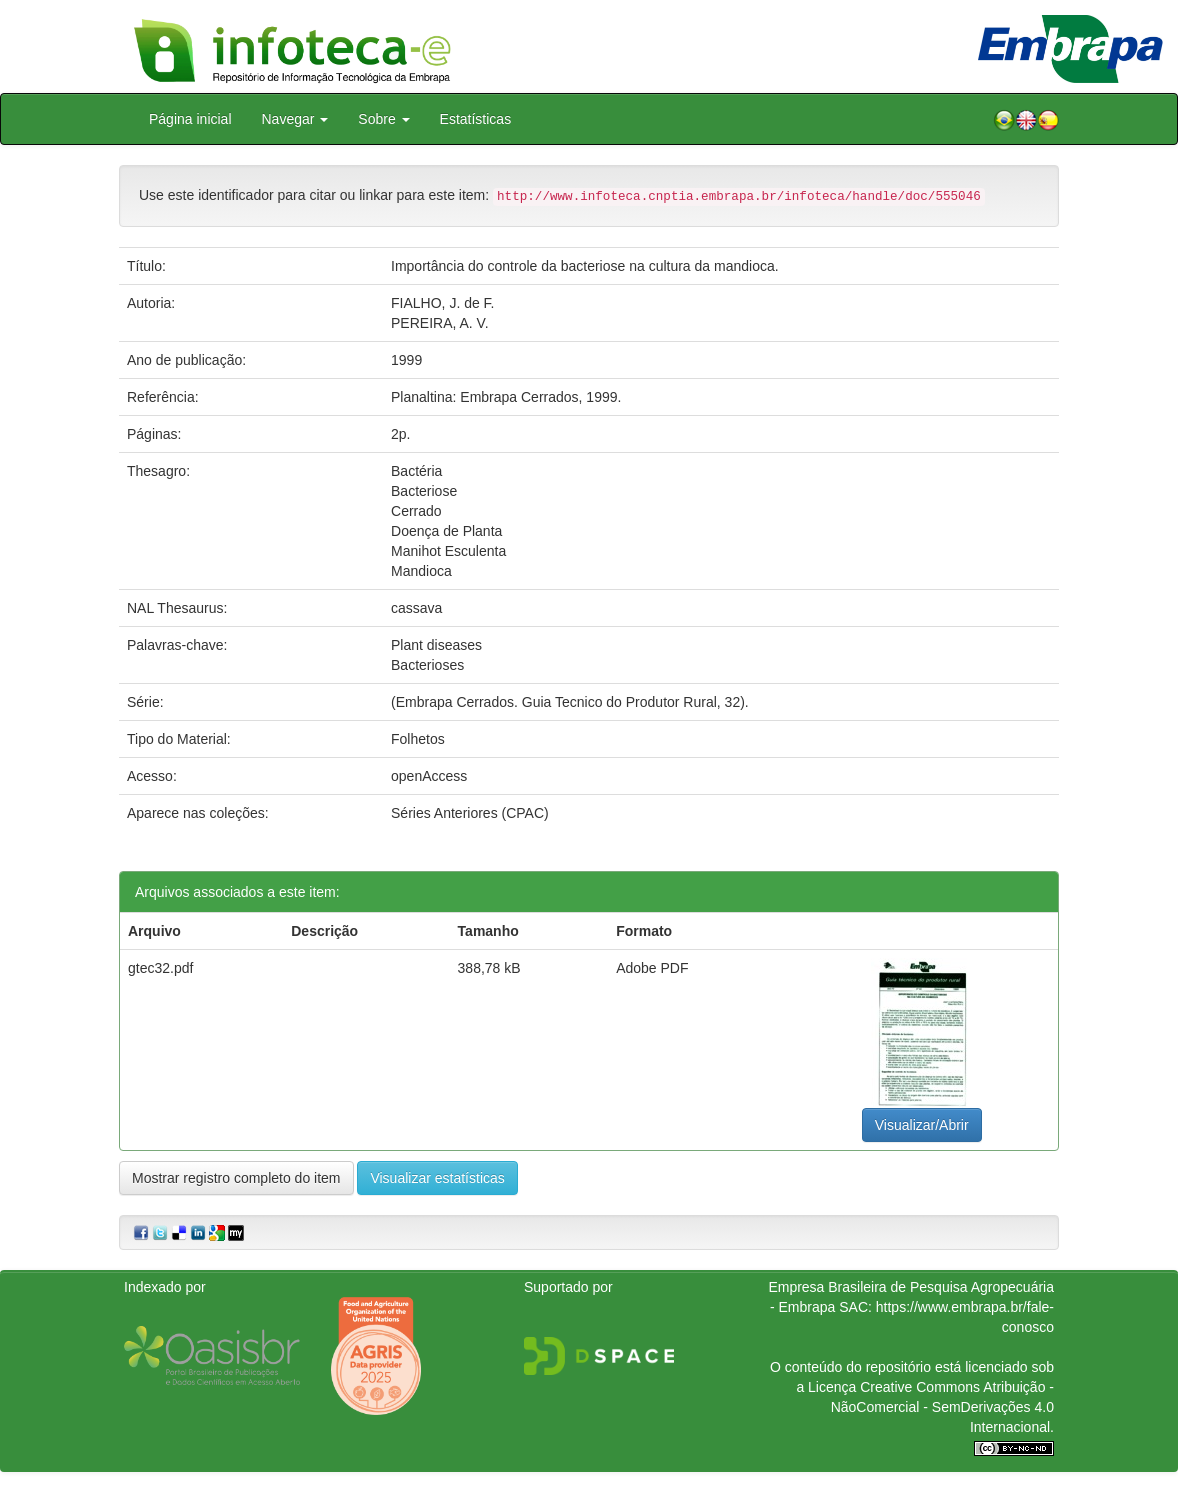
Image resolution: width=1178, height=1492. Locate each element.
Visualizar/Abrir (922, 1125)
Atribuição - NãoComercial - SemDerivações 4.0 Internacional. (942, 1407)
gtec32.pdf (160, 968)
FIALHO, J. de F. (442, 303)
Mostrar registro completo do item (236, 1178)
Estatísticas (476, 119)
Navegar (295, 119)
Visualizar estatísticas (437, 1178)
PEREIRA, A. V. (440, 323)
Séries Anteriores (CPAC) (470, 813)
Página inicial (190, 119)
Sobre (383, 119)
